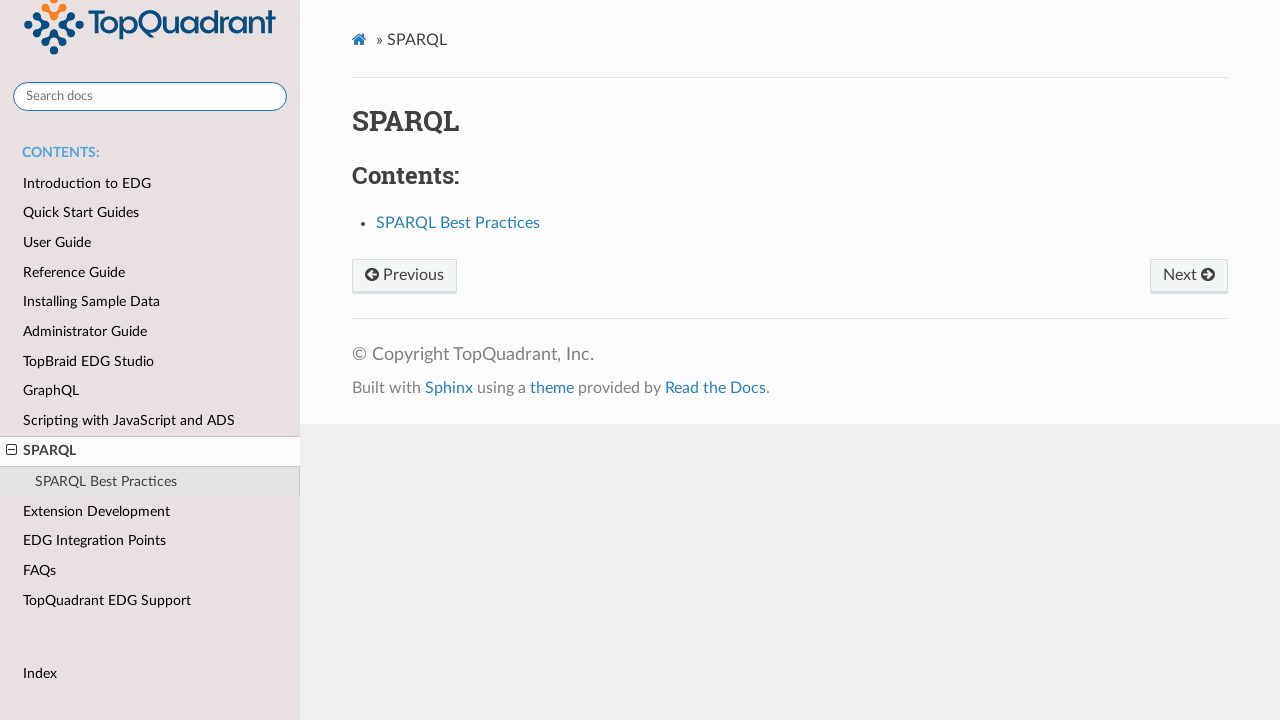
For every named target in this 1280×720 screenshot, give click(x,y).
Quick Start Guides (81, 212)
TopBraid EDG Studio (88, 361)
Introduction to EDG (87, 183)
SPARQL (41, 451)
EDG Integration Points (94, 540)
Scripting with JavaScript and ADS (129, 420)
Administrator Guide (85, 331)
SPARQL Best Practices (106, 481)
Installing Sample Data (91, 301)
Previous (404, 275)
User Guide (57, 242)
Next (1189, 275)
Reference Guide (74, 272)
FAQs (39, 570)
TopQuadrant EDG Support (107, 600)
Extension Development (96, 511)
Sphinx (449, 388)
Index (40, 673)
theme (552, 388)
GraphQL (51, 390)
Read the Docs (715, 388)
